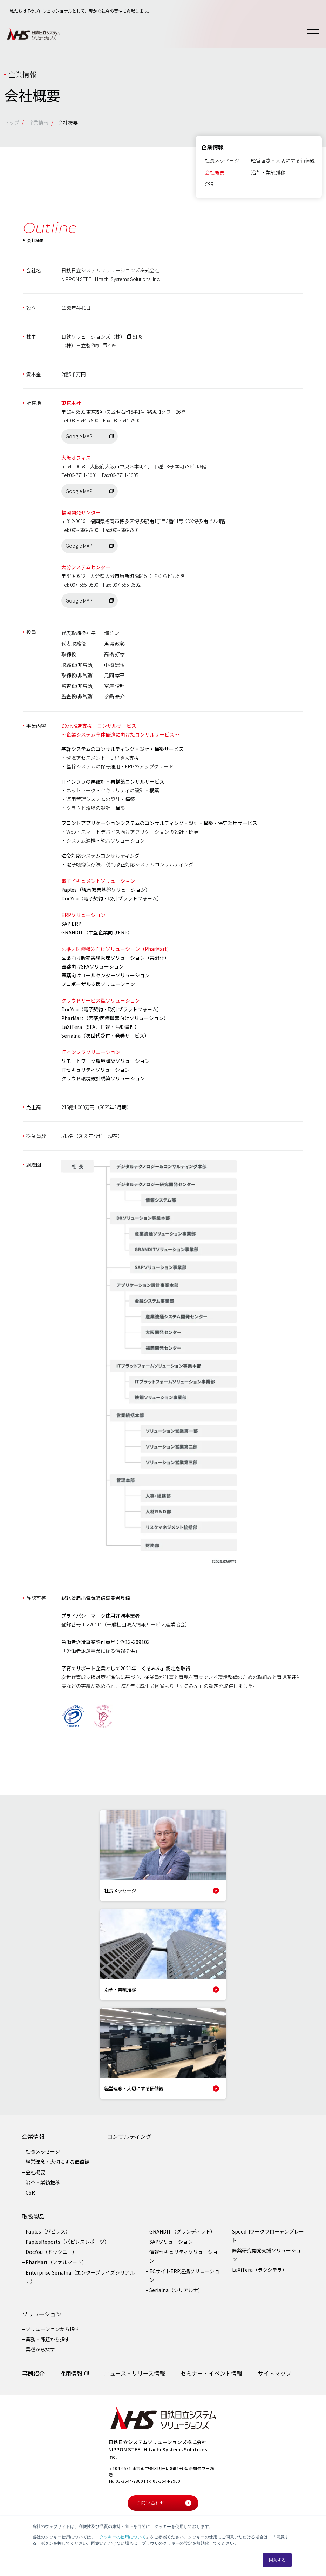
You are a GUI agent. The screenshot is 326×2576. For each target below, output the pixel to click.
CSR (209, 187)
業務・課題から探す (48, 2342)
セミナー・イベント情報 (211, 2376)
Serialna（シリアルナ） (176, 2293)
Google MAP (79, 439)
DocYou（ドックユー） (51, 2255)
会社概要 (214, 175)
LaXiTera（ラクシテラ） (259, 2273)
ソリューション (41, 2317)
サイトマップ (274, 2376)
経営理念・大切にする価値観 (283, 163)
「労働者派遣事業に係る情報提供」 (100, 1654)
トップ (11, 122)
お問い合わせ (163, 2505)
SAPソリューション (171, 2245)
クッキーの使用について (123, 2537)
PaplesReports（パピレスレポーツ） (67, 2245)
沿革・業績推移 (268, 175)
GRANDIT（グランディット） (182, 2234)
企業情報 (38, 122)
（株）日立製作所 (81, 348)
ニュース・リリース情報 (134, 2376)
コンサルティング (129, 2140)
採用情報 (71, 2376)
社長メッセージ (222, 163)
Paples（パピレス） (48, 2234)
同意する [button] (277, 2559)
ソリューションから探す (53, 2332)
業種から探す (40, 2352)
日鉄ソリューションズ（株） (93, 340)
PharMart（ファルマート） (56, 2265)
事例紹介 (33, 2376)
